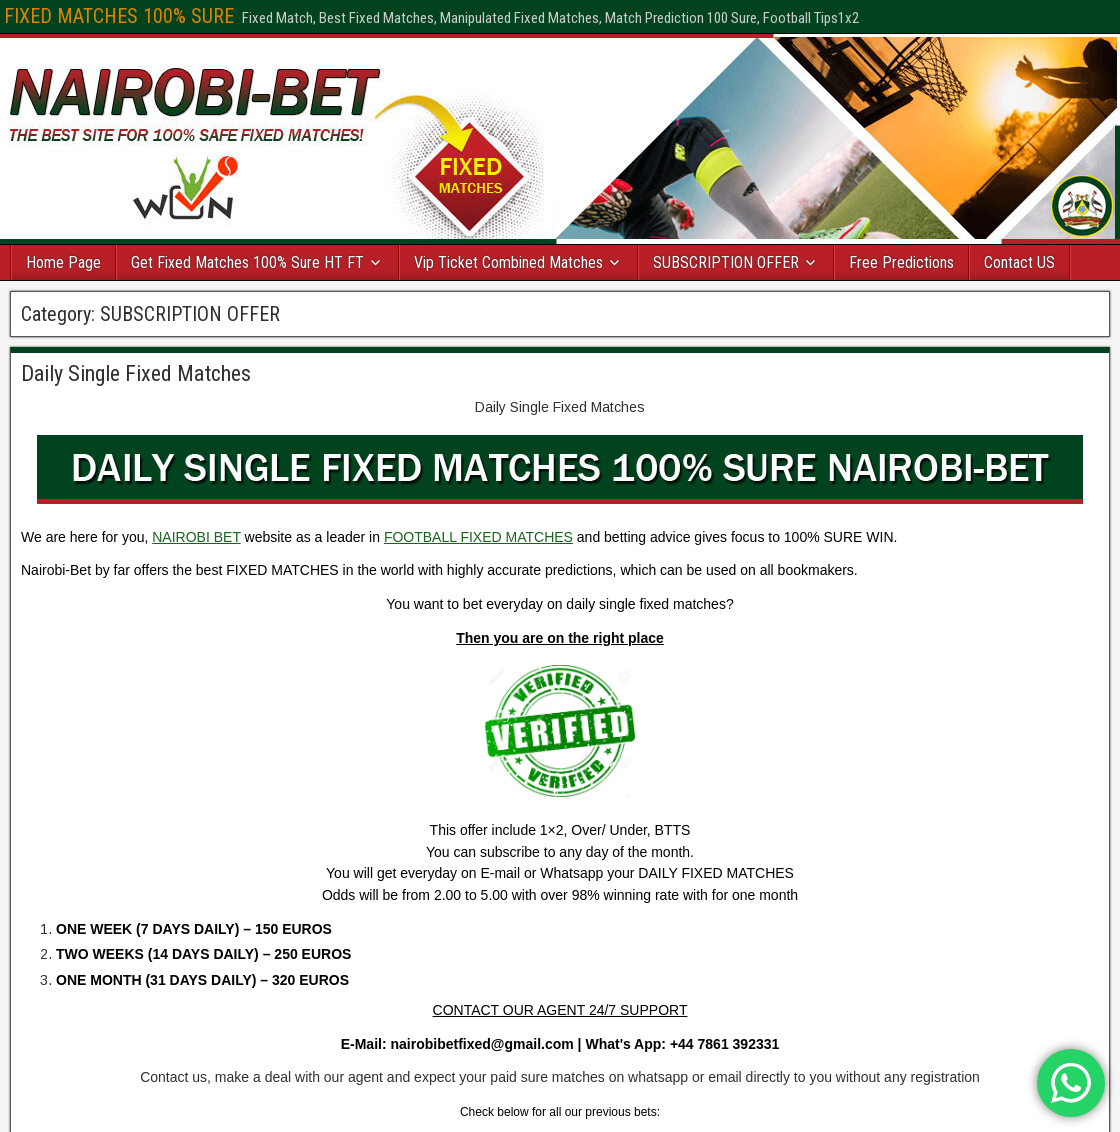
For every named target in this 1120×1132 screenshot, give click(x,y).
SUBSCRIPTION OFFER (726, 262)
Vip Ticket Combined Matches (508, 262)
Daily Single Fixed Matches (136, 373)
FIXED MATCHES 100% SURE (119, 16)
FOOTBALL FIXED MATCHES (478, 537)
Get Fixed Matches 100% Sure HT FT (247, 262)
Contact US (1019, 262)
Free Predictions (901, 262)
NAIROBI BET (196, 537)
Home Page (63, 262)
